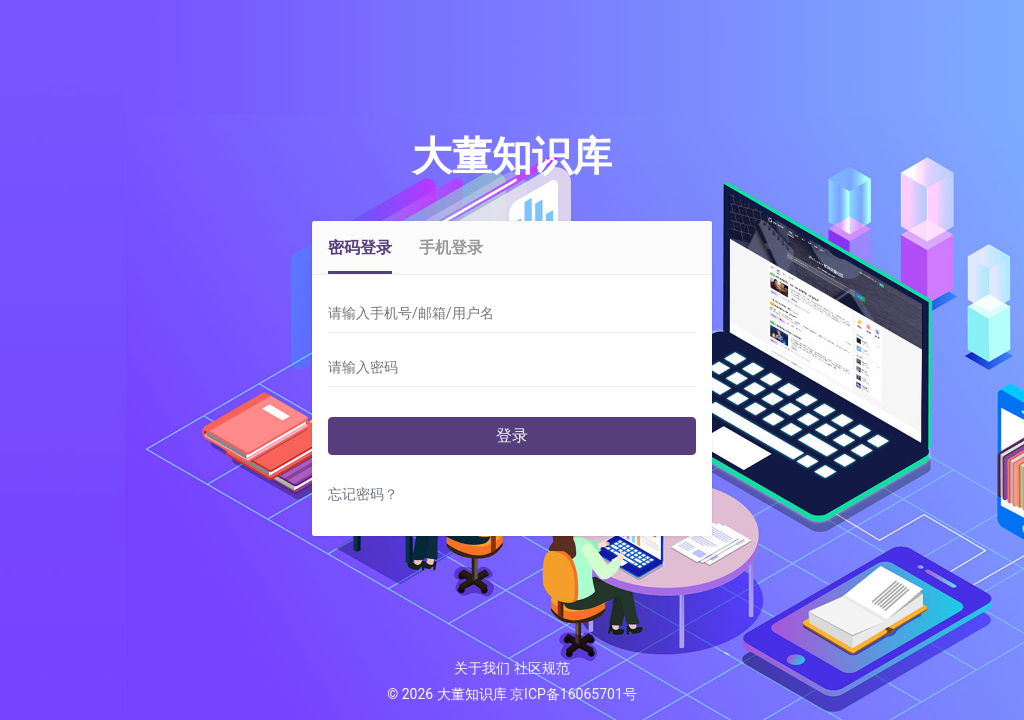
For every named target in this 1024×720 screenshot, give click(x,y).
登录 (512, 435)
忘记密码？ (363, 494)
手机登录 (451, 247)
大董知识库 (512, 156)
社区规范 (542, 668)
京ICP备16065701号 (573, 694)
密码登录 (360, 247)
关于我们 (482, 668)
